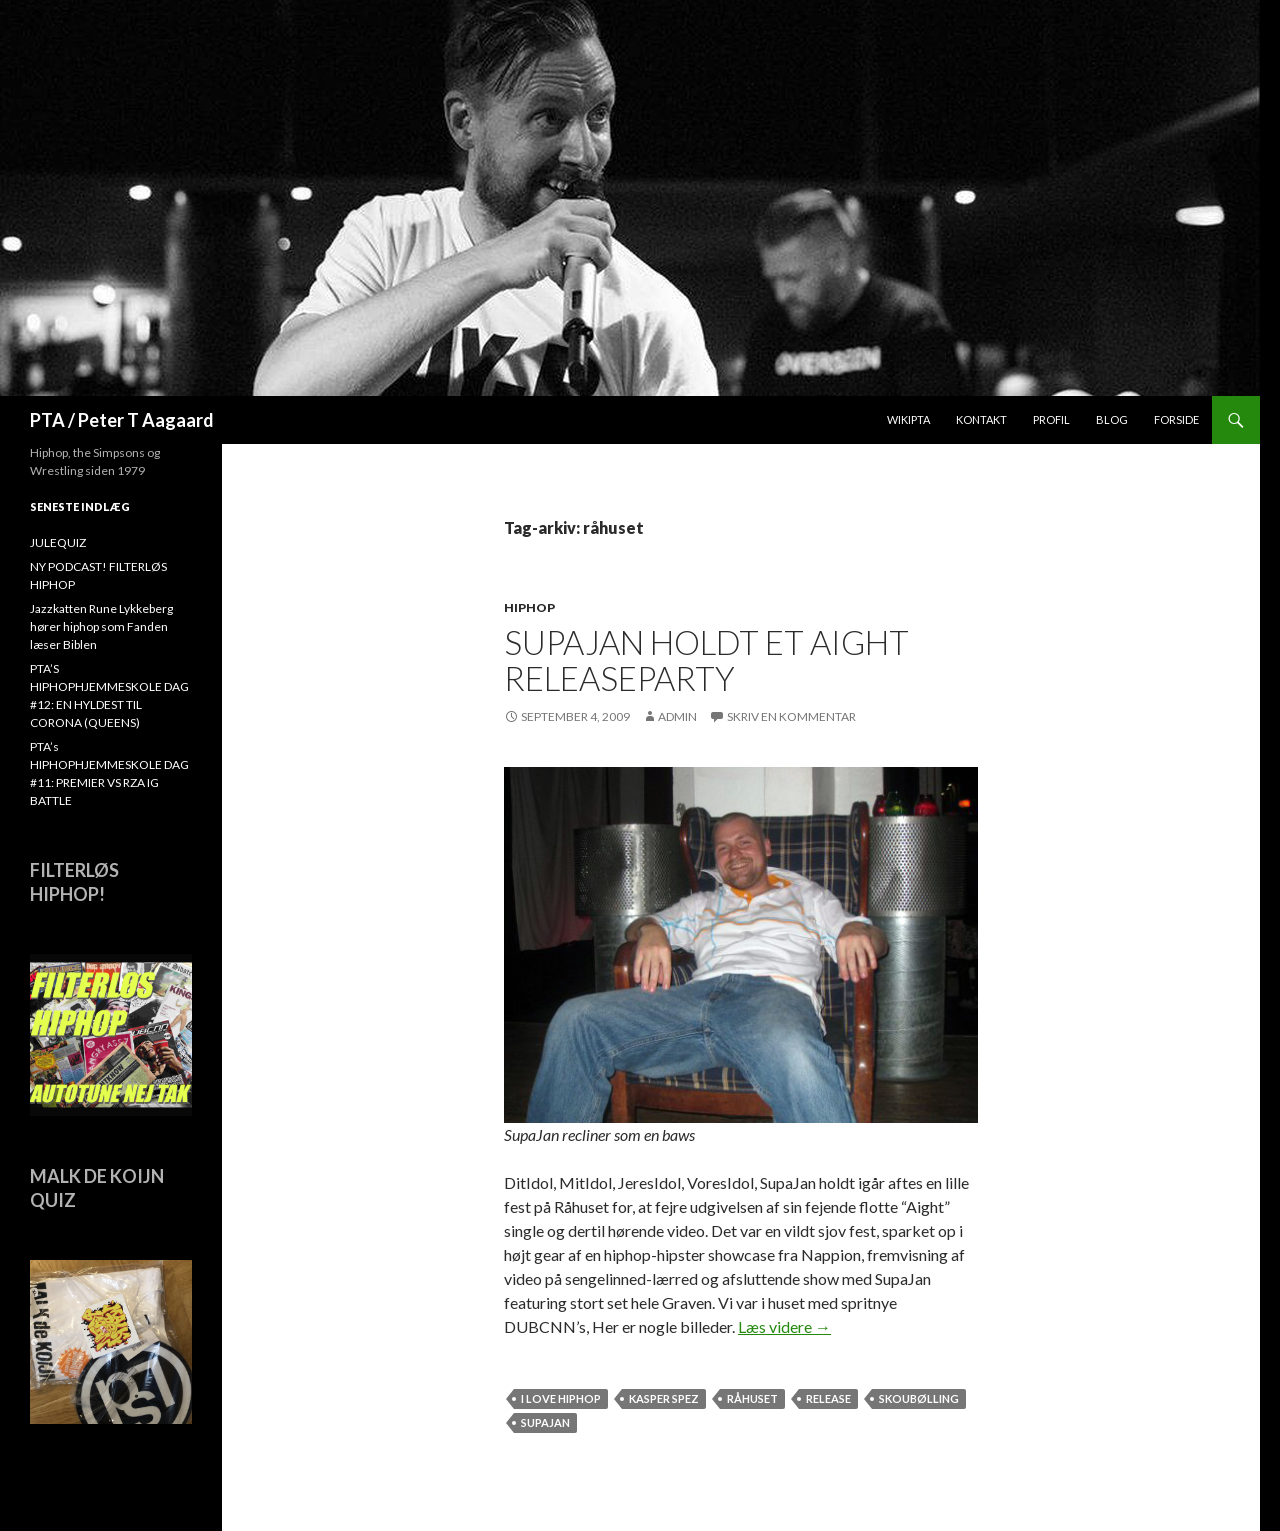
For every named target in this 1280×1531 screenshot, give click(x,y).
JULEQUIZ (58, 542)
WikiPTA (908, 419)
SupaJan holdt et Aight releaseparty (706, 660)
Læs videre (784, 1326)
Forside (1176, 419)
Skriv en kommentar (791, 716)
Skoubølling (919, 1398)
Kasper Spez (664, 1398)
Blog (1112, 419)
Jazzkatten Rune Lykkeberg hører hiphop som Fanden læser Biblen (101, 626)
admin (677, 716)
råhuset (752, 1398)
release (828, 1398)
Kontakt (981, 419)
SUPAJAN (545, 1422)
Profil (1051, 419)
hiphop (529, 607)
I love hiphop (561, 1398)
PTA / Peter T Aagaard (122, 420)
